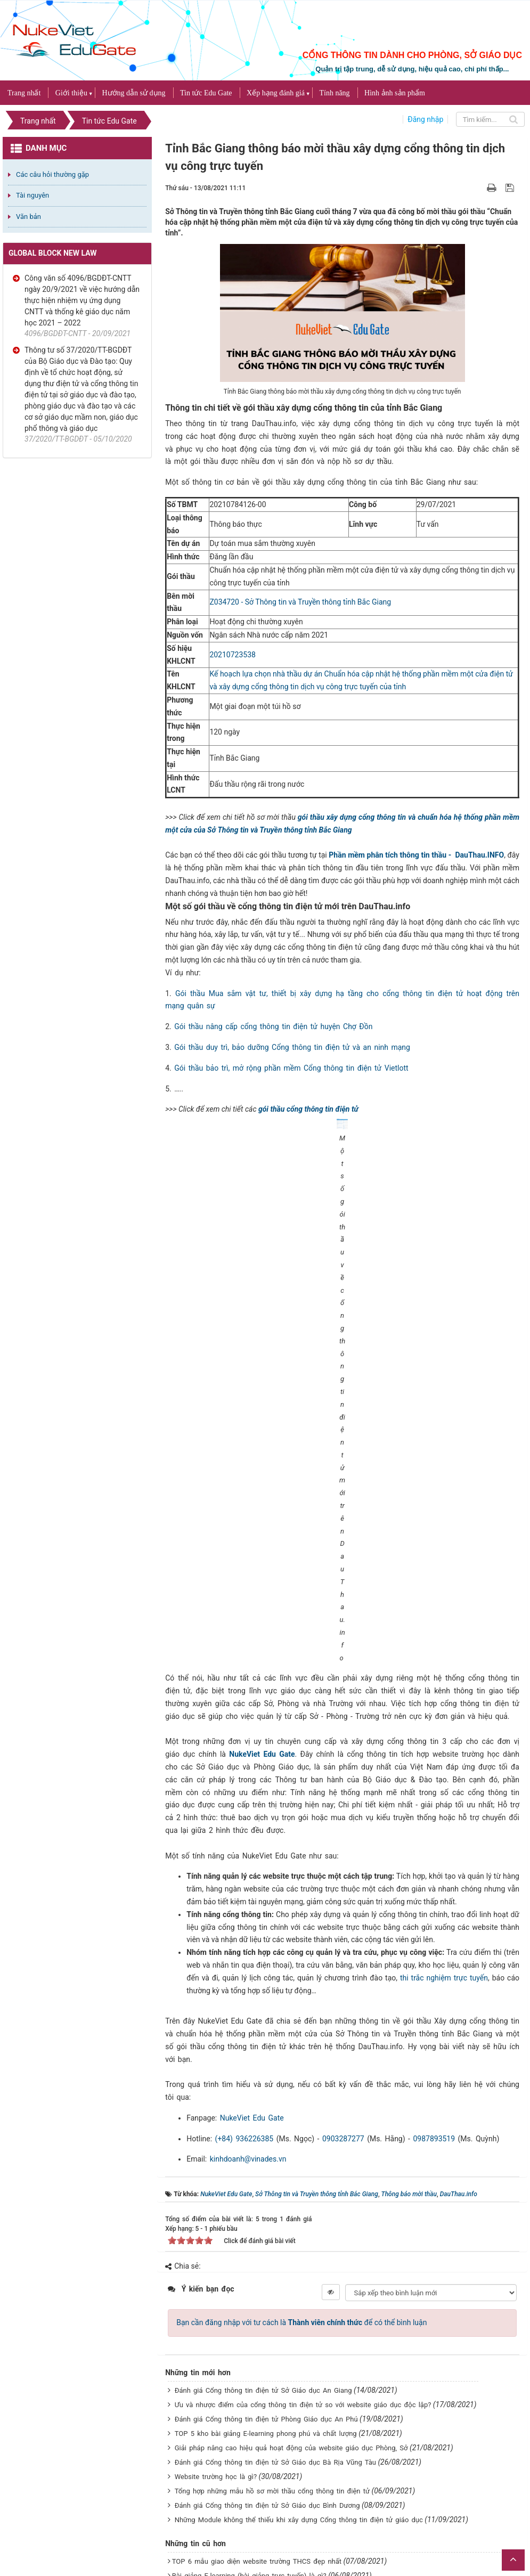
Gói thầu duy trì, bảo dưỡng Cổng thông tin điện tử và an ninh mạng (292, 1047)
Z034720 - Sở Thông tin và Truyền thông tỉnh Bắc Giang (300, 602)
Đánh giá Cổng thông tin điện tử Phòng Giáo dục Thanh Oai (268, 2374)
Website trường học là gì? (216, 2246)
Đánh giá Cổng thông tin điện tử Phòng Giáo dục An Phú (266, 2188)
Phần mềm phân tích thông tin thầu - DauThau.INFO (416, 855)
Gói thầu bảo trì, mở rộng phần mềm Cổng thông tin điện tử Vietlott (291, 1068)
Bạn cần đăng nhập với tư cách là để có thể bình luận (301, 2092)
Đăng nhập (425, 119)
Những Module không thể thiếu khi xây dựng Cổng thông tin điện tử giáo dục (299, 2289)
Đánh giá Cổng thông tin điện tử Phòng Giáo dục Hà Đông (266, 2442)
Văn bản (28, 217)
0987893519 (434, 1908)
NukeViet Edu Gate (262, 1523)
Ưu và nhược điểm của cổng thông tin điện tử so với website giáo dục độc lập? (303, 2174)
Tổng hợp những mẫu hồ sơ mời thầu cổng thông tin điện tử (272, 2260)
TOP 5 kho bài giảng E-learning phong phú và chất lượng (266, 2203)
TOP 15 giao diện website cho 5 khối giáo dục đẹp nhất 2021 (271, 2456)
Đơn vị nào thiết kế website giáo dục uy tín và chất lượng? (266, 2388)
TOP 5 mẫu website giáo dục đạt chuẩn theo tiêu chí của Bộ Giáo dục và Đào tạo (304, 2359)
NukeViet (432, 2511)
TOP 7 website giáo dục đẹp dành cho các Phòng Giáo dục (267, 2428)
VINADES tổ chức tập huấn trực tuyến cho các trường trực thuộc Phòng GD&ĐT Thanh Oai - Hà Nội (332, 2403)
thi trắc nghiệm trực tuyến (444, 1747)
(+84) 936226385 (244, 1908)
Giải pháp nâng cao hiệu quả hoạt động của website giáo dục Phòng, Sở (291, 2217)
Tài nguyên (32, 195)
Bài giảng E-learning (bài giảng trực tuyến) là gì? (249, 2345)
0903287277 (343, 1908)
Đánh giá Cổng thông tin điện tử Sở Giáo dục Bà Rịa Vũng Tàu (275, 2232)
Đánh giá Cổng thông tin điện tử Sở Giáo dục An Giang (263, 2160)
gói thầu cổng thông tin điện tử (308, 1109)
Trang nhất (23, 93)
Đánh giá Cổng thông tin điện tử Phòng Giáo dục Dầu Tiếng (268, 2471)
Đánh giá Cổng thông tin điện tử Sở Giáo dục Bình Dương (267, 2275)
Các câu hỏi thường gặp (52, 174)
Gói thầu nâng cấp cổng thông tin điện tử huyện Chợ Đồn (273, 1026)
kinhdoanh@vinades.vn (248, 1929)
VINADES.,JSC (507, 2511)
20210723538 (232, 654)
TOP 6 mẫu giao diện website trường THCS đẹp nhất (256, 2331)
